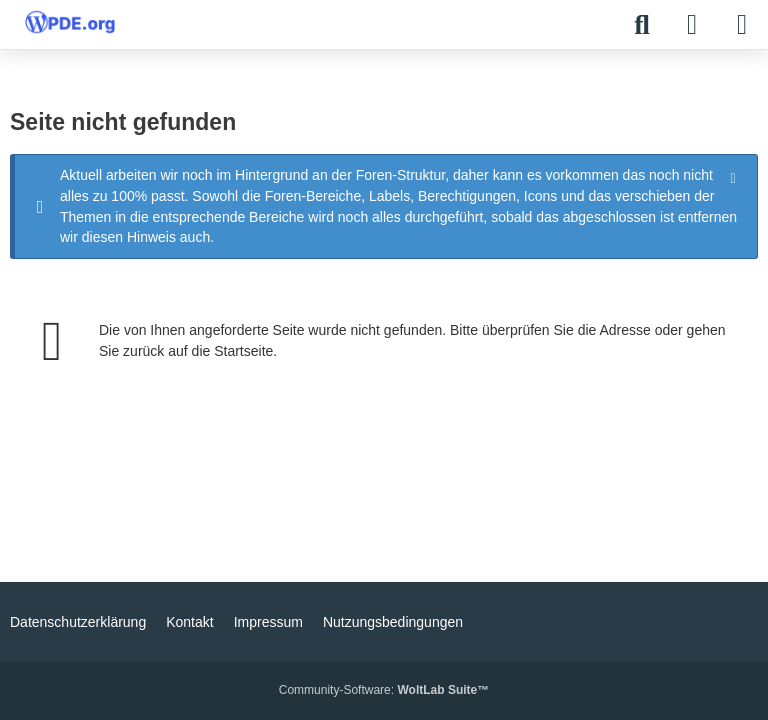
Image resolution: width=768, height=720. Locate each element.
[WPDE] (70, 22)
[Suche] (642, 25)
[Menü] (742, 25)
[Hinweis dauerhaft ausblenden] (735, 177)
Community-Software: (384, 690)
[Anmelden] (692, 25)
